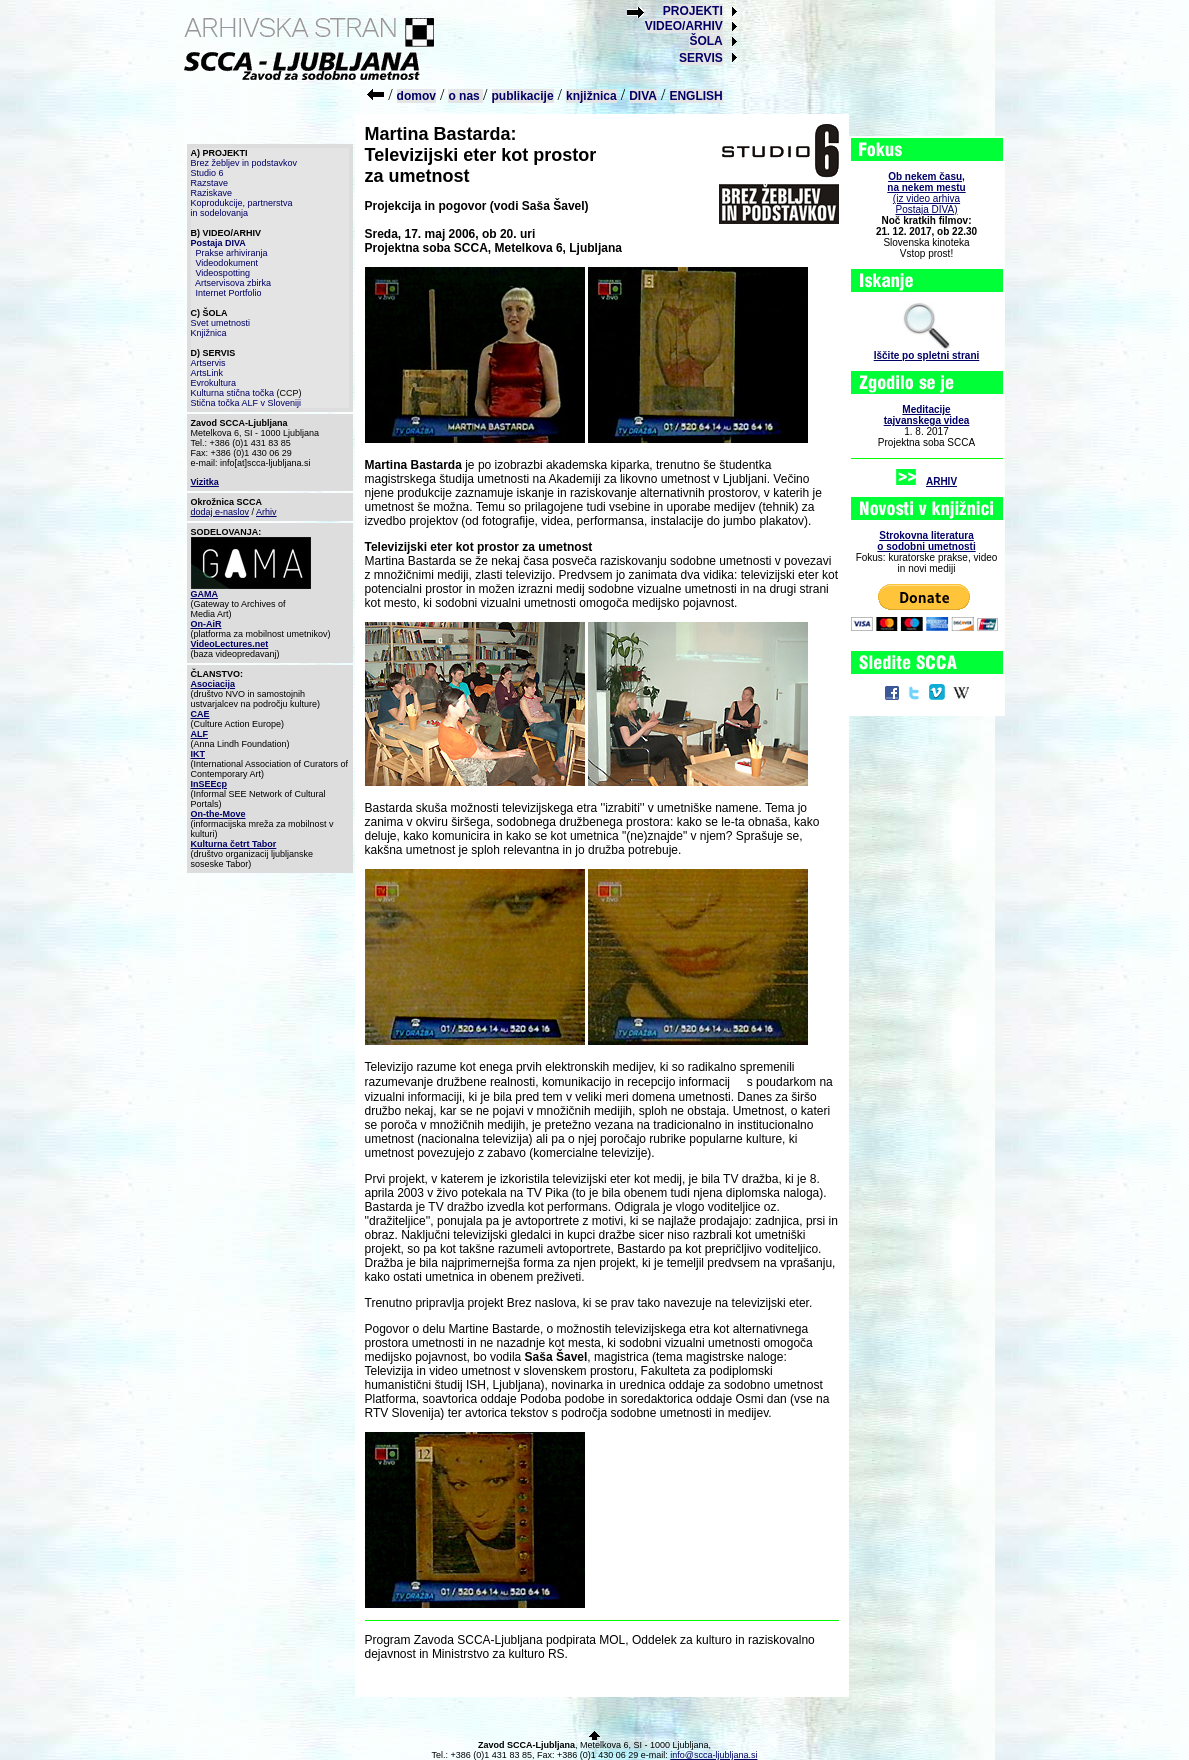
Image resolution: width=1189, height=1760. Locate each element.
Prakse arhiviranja (232, 253)
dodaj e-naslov (220, 512)
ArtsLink (207, 373)
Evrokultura (214, 383)
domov (416, 96)
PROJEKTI (693, 11)
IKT (198, 754)
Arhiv (266, 512)
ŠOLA (705, 41)
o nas (465, 96)
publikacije (523, 96)
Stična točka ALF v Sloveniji (246, 403)
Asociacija (213, 684)
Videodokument (227, 263)
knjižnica (591, 96)
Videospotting (223, 273)
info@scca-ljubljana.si (713, 1755)
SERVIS (701, 58)
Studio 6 (207, 173)
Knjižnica (209, 333)
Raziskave (212, 193)
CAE (200, 714)
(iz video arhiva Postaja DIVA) (926, 193)
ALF (200, 734)
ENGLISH (695, 96)
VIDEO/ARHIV (684, 26)
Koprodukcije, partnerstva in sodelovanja (242, 208)
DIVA (643, 96)
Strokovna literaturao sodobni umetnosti (926, 541)
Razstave (210, 183)
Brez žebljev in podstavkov (244, 163)
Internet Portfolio (229, 293)
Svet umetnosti (221, 323)
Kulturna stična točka (233, 393)
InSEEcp (209, 784)
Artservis (208, 363)
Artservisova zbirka (233, 283)
